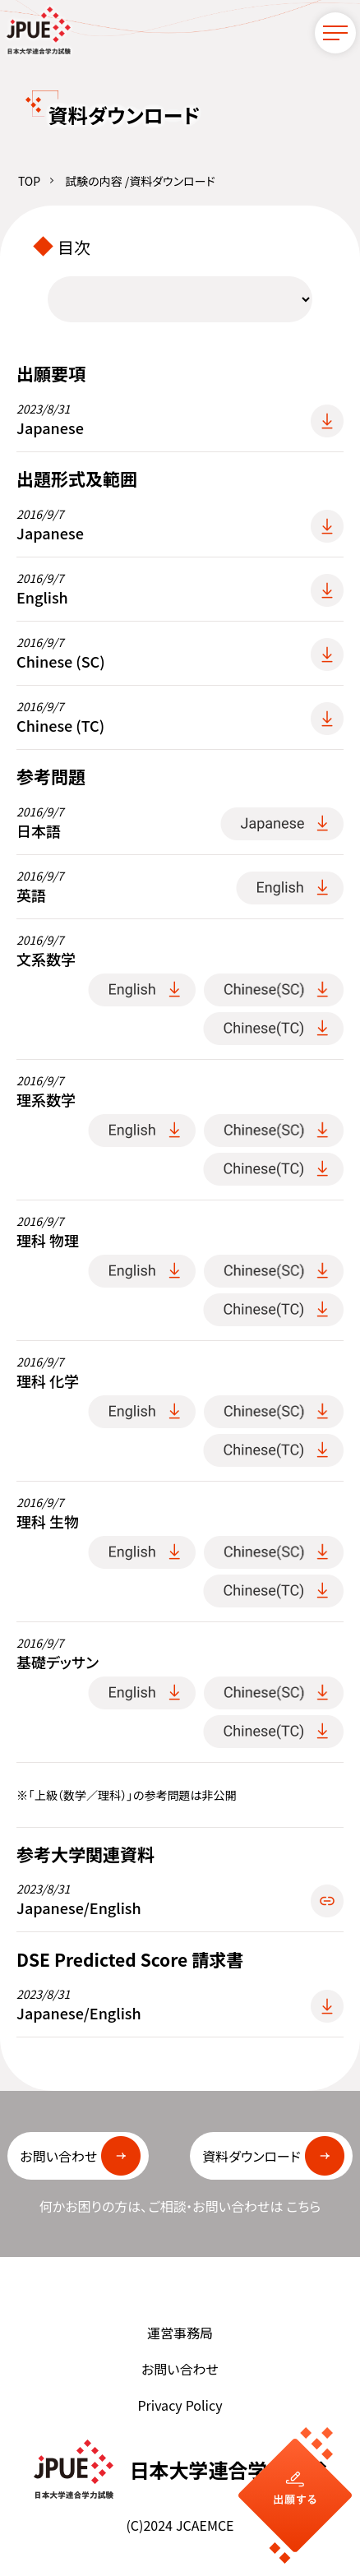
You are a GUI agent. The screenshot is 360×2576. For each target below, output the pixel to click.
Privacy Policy (179, 2405)
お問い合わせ (180, 2369)
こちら (303, 2206)
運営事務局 (180, 2333)
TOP (29, 181)
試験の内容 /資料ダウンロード (140, 181)
